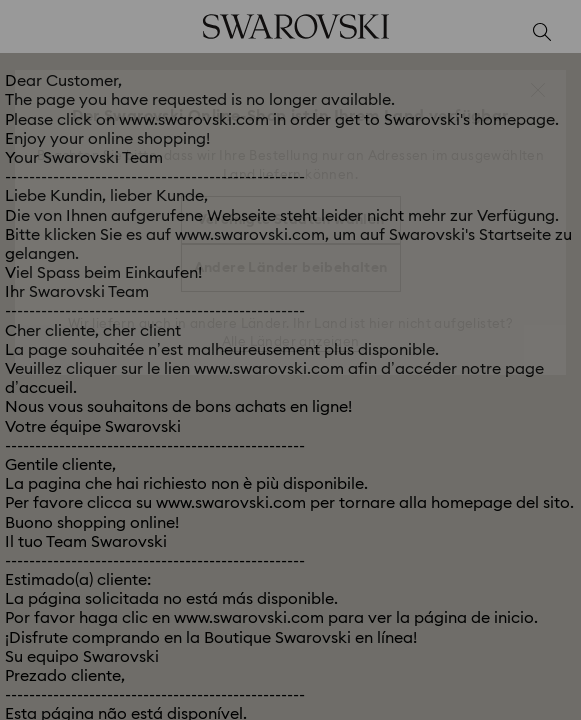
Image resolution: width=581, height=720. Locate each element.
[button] (538, 90)
